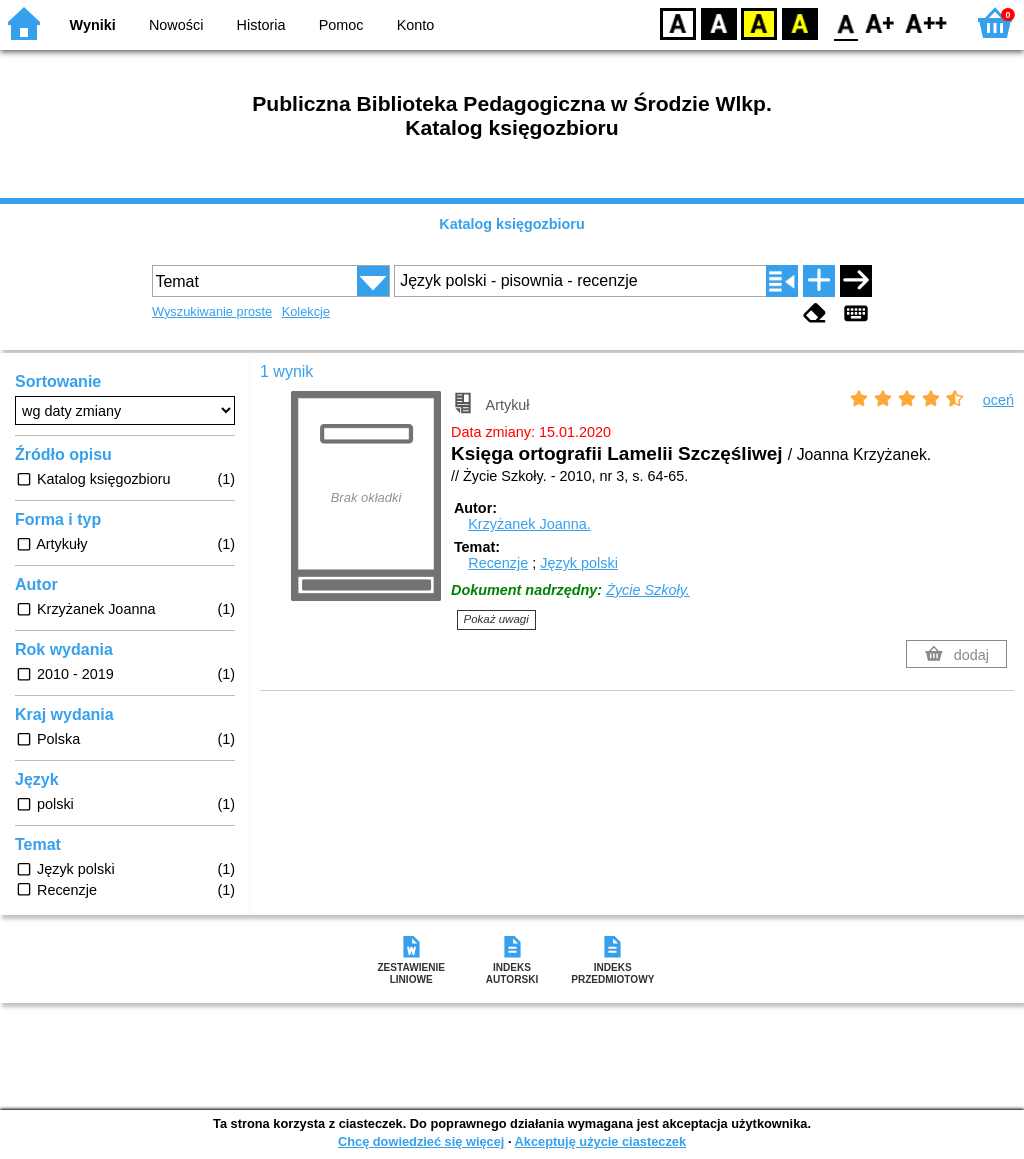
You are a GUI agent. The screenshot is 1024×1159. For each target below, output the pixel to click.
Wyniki (93, 25)
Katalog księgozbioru (512, 224)
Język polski (579, 563)
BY (799, 22)
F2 (926, 22)
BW (719, 22)
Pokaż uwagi (496, 619)
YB (758, 22)
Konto (416, 25)
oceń (998, 400)
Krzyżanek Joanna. (529, 524)
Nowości (176, 25)
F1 (880, 22)
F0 (845, 22)
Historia (261, 25)
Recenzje (498, 563)
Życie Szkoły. (648, 590)
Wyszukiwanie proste (212, 311)
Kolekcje (306, 311)
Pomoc (341, 25)
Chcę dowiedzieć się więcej (421, 1141)
